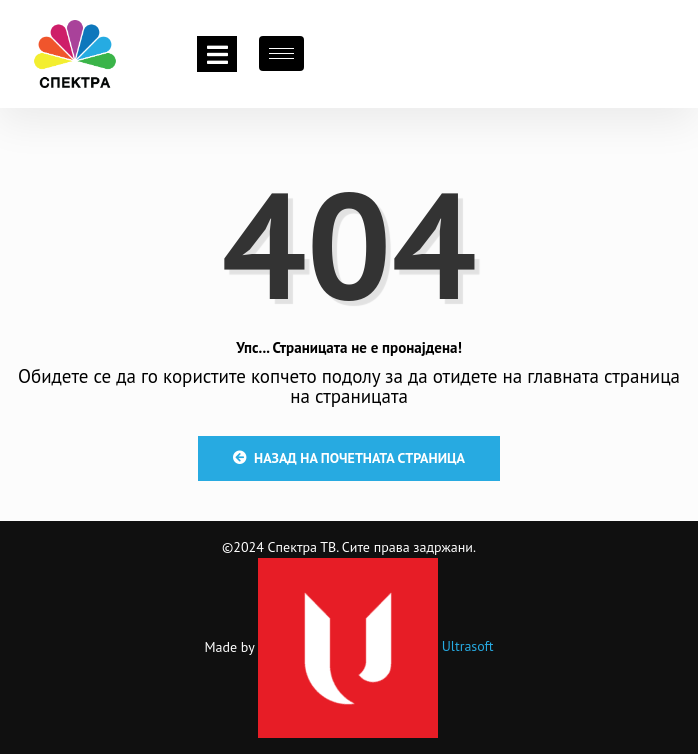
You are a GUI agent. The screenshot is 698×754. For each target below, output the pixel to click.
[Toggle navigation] (217, 54)
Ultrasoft (376, 646)
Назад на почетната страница (349, 458)
